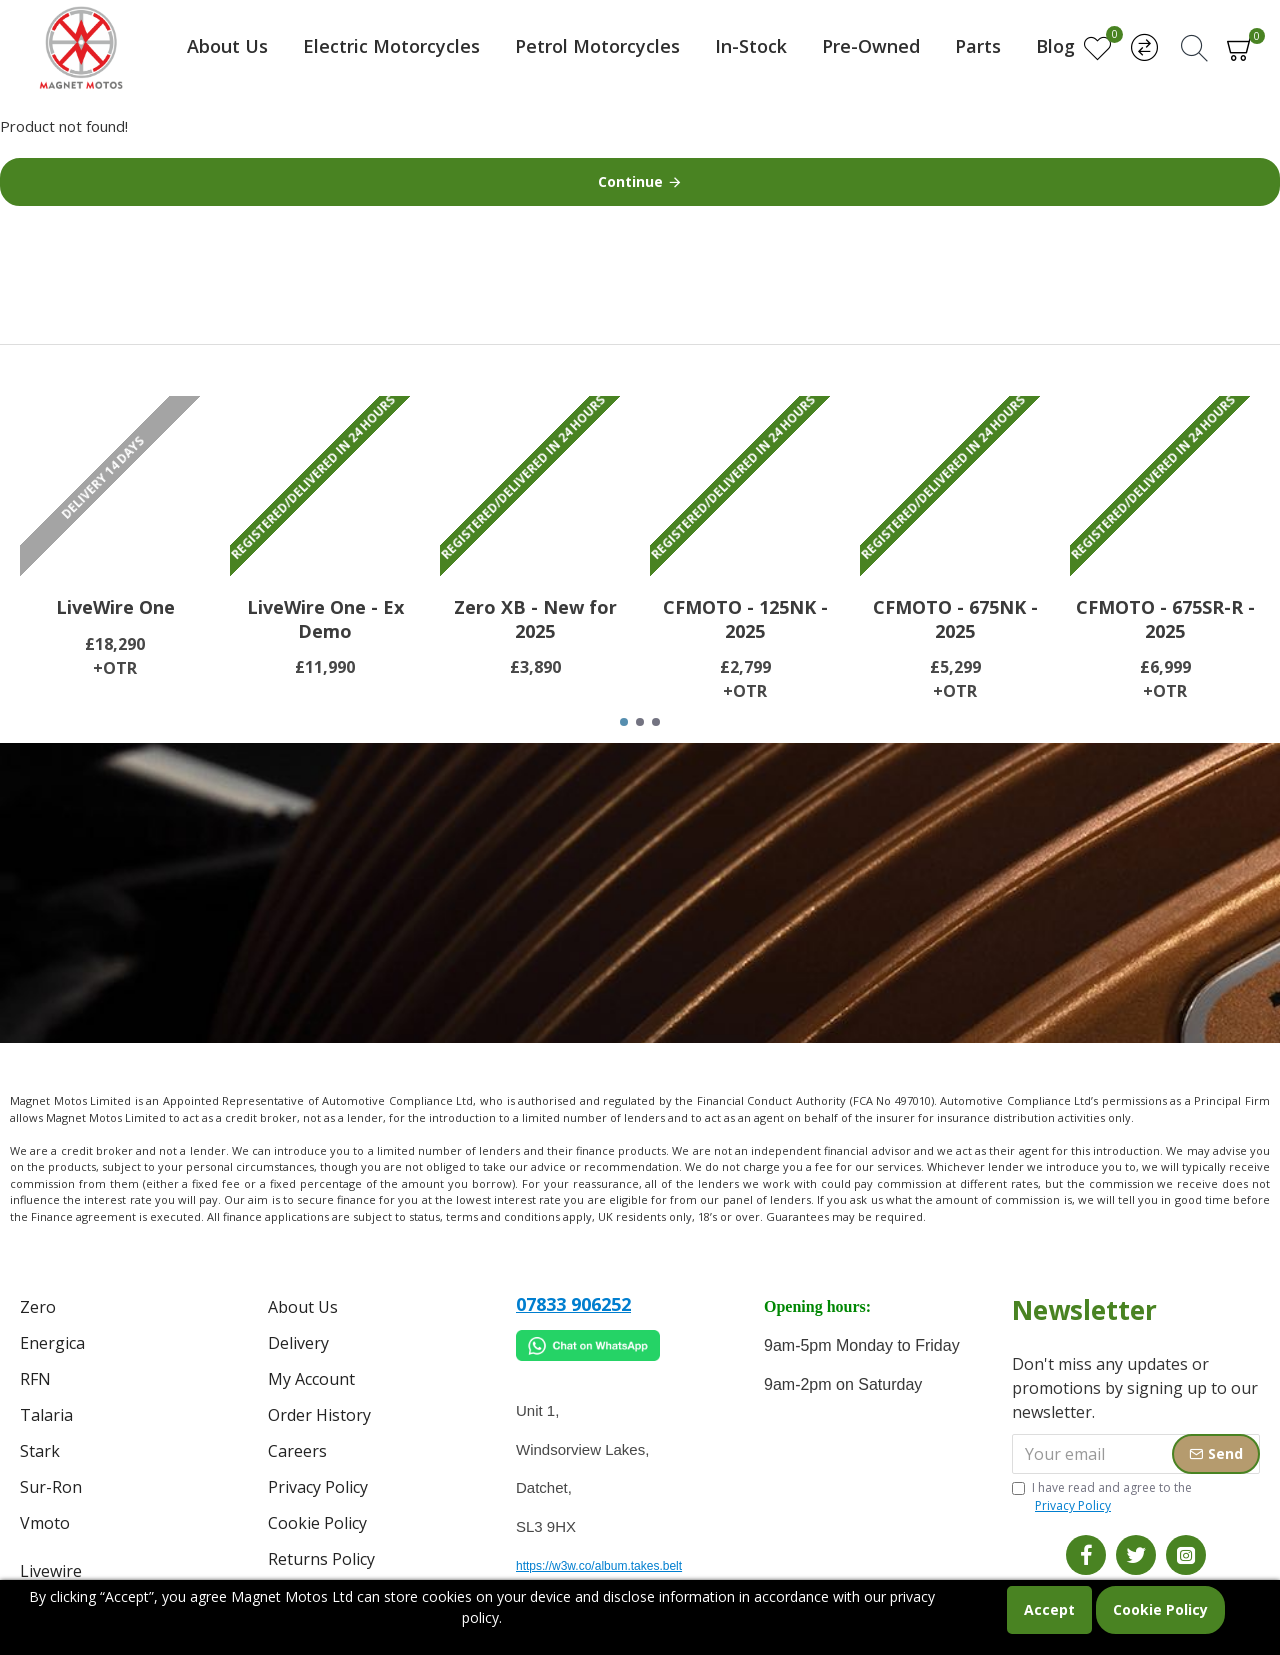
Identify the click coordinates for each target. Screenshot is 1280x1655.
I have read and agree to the (1102, 1497)
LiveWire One (115, 607)
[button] (624, 722)
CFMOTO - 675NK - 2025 (955, 619)
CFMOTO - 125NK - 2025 (745, 619)
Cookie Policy (1160, 1609)
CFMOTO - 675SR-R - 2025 (1165, 619)
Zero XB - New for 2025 (535, 619)
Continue (630, 181)
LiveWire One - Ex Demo (325, 619)
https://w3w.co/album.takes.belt (599, 1566)
